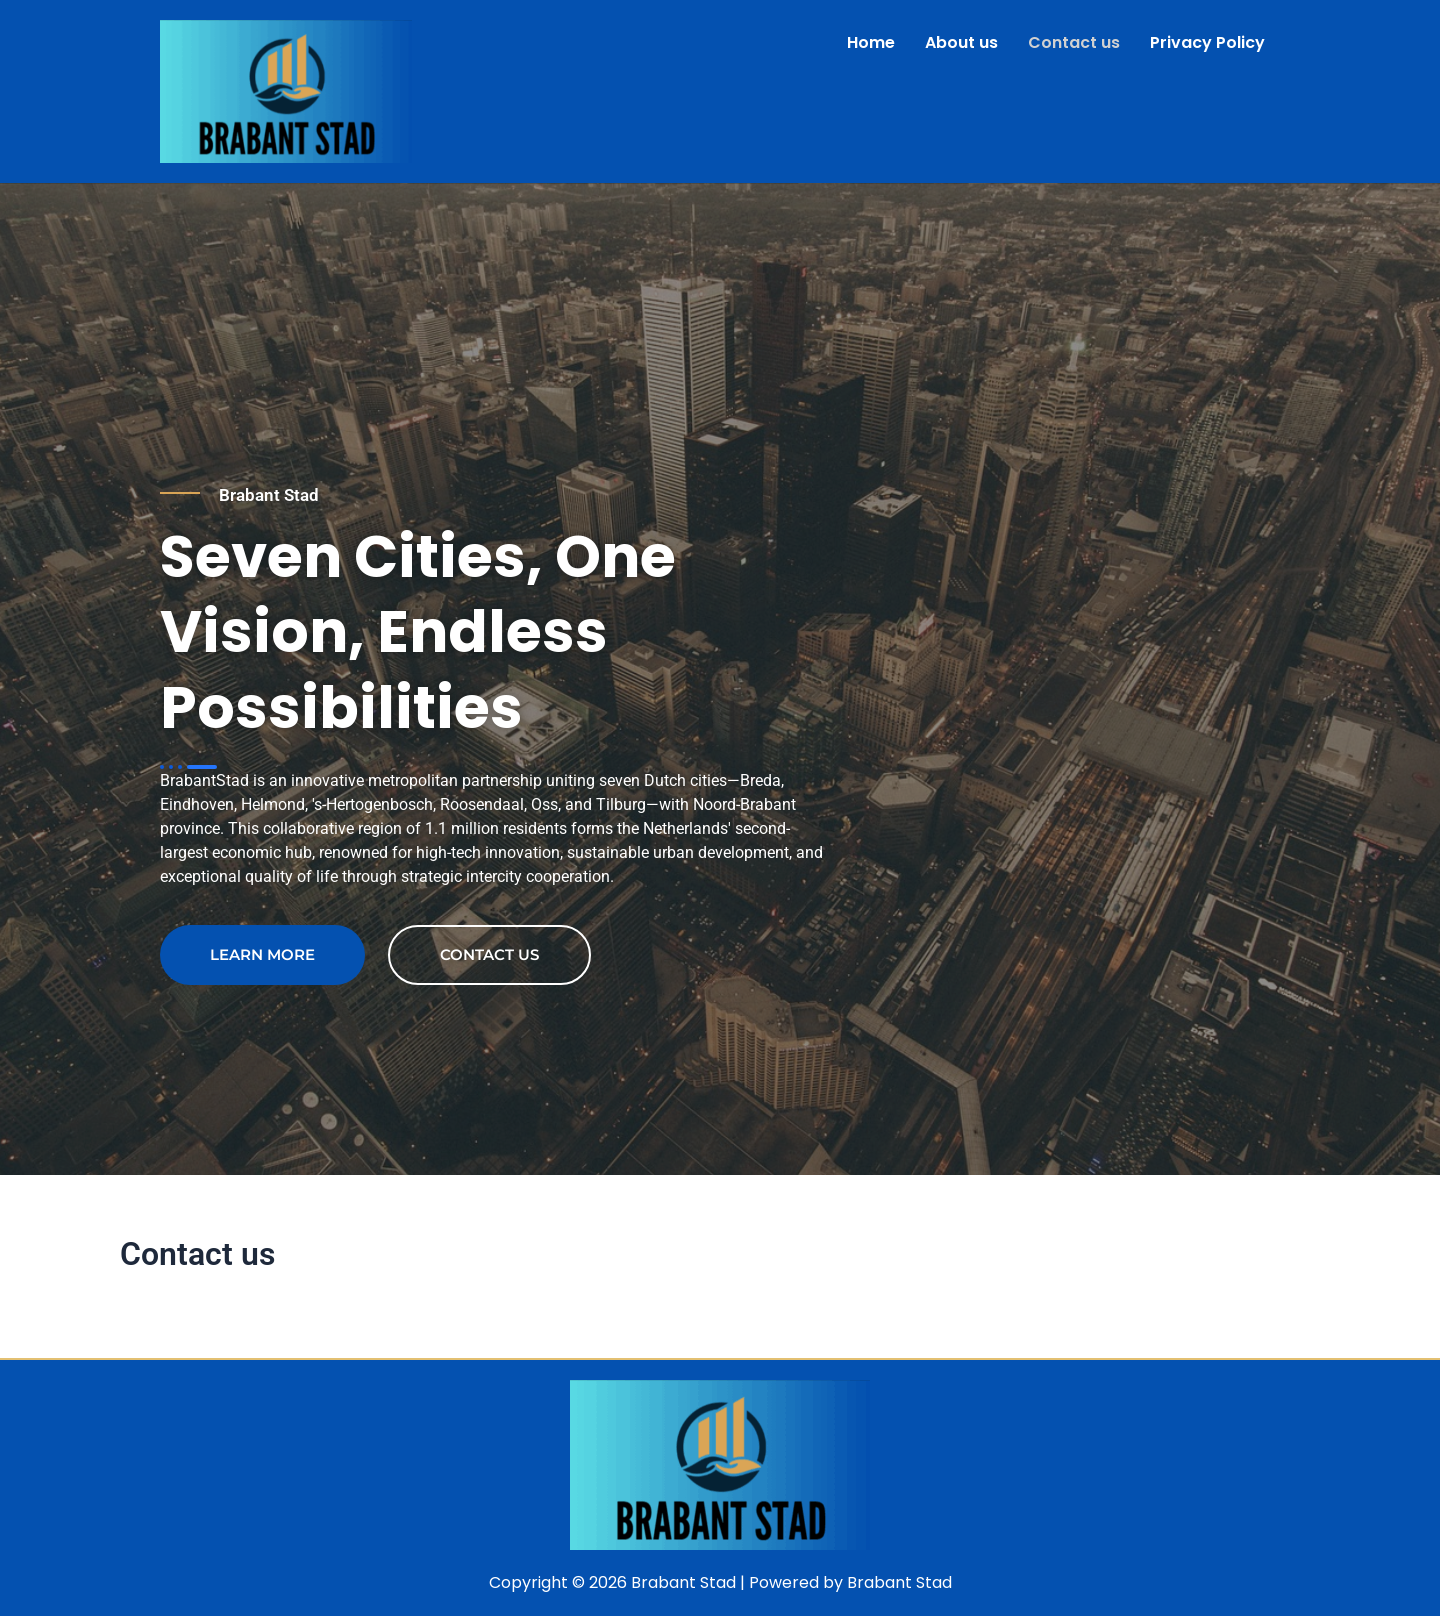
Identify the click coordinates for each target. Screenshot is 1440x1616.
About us (961, 42)
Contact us (1074, 42)
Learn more (262, 954)
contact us (489, 954)
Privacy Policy (1207, 42)
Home (871, 42)
